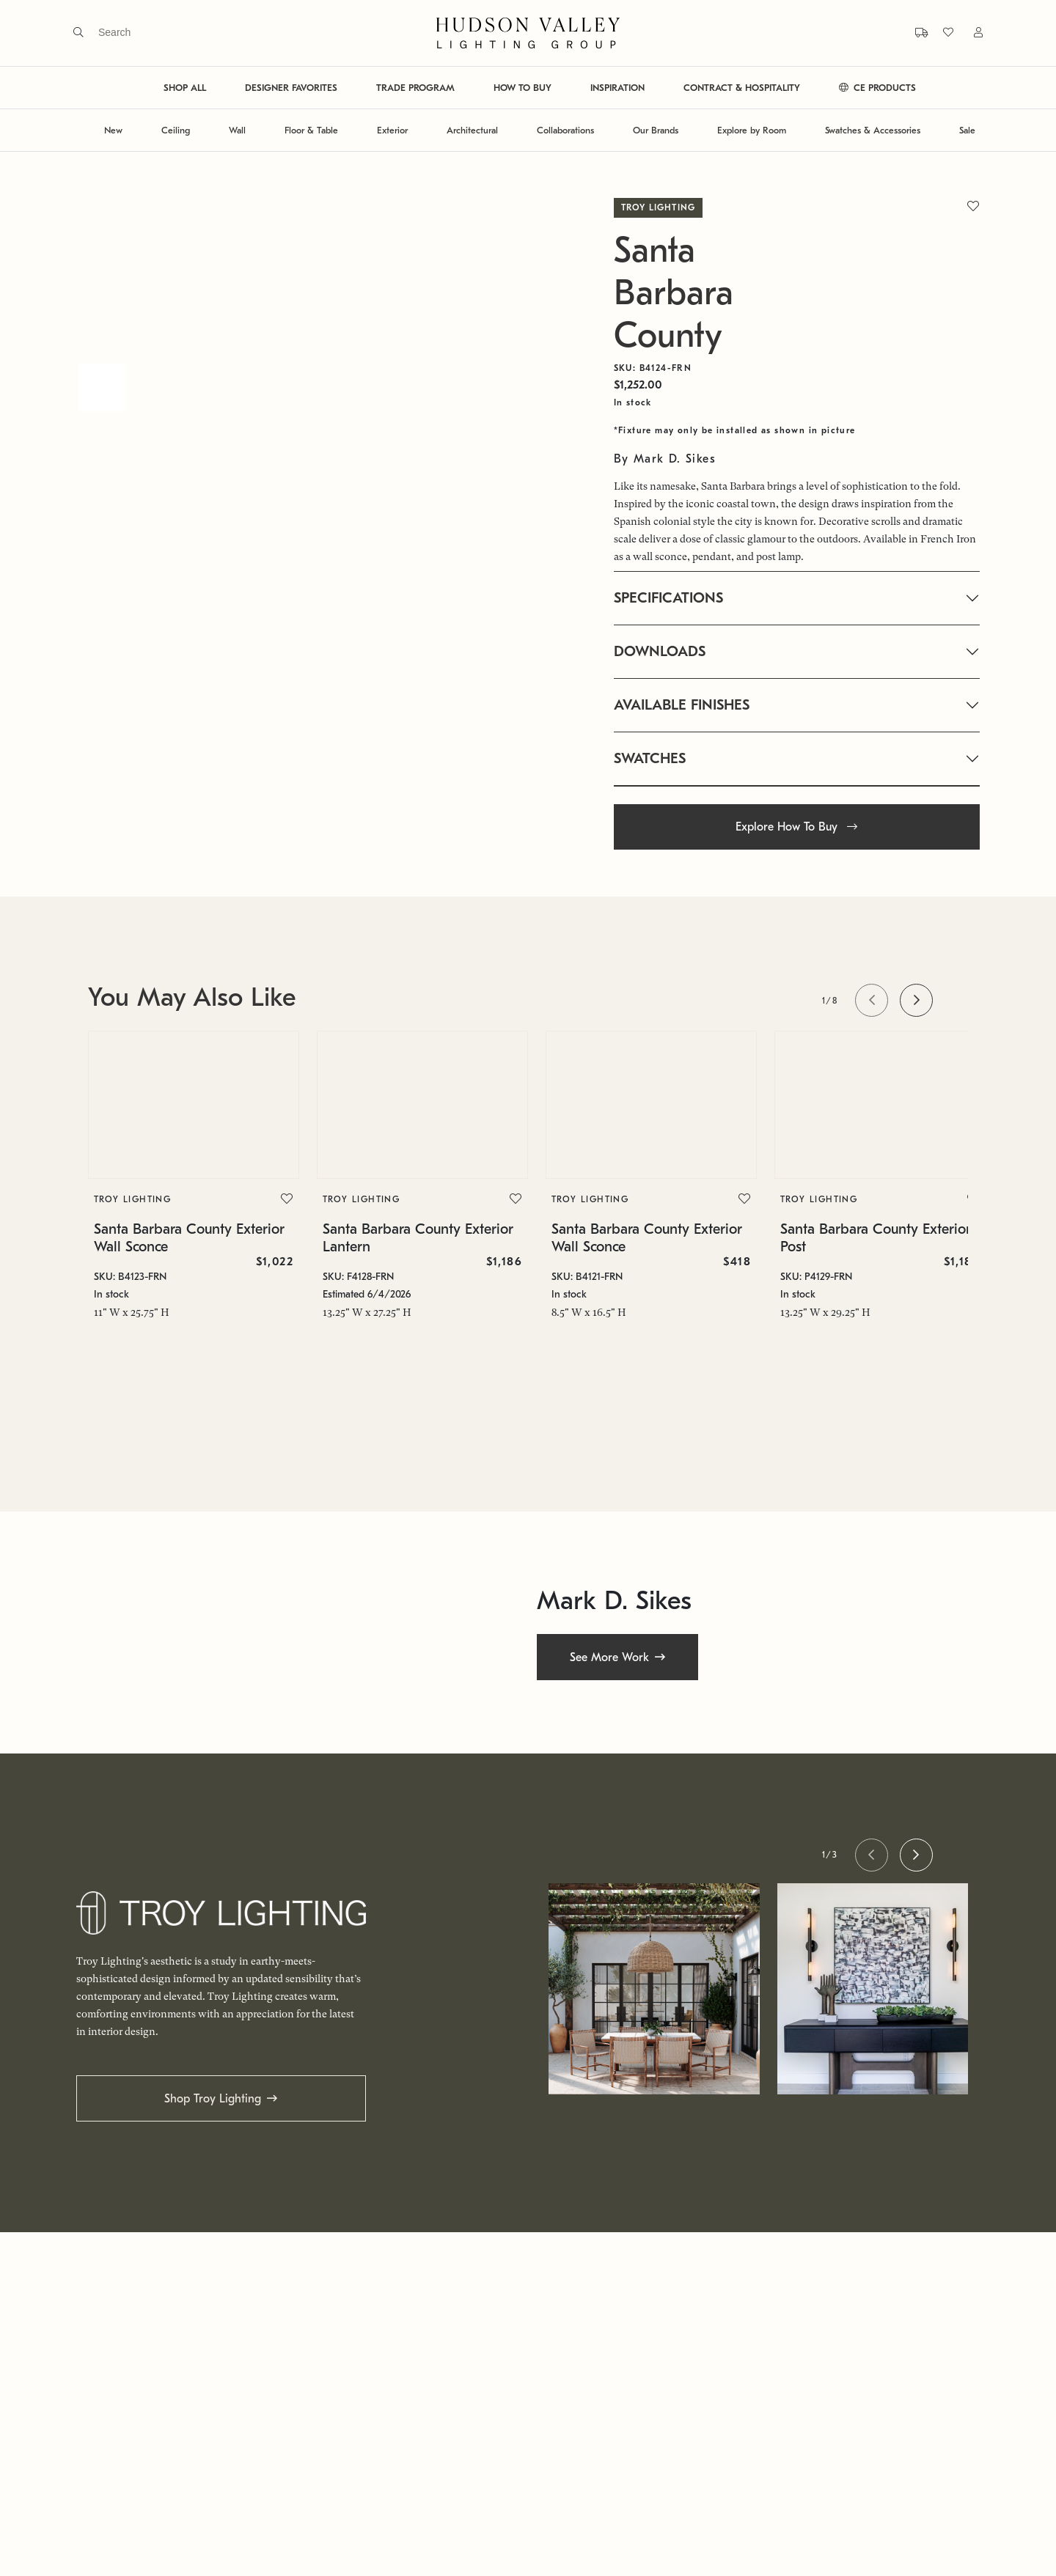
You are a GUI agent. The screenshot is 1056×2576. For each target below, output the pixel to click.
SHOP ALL (185, 87)
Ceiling (175, 130)
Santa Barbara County (673, 293)
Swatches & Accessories (872, 130)
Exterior (392, 130)
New (113, 130)
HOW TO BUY (522, 87)
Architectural (472, 130)
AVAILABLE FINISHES (681, 704)
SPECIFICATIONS (668, 597)
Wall (237, 130)
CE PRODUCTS (877, 87)
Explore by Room (751, 130)
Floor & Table (311, 130)
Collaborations (565, 130)
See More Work (609, 1657)
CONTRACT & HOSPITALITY (741, 87)
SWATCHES (650, 758)
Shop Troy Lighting (212, 2098)
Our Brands (655, 130)
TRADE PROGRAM (415, 87)
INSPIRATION (617, 87)
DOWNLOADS (659, 651)
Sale (967, 130)
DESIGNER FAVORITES (291, 87)
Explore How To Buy (796, 826)
